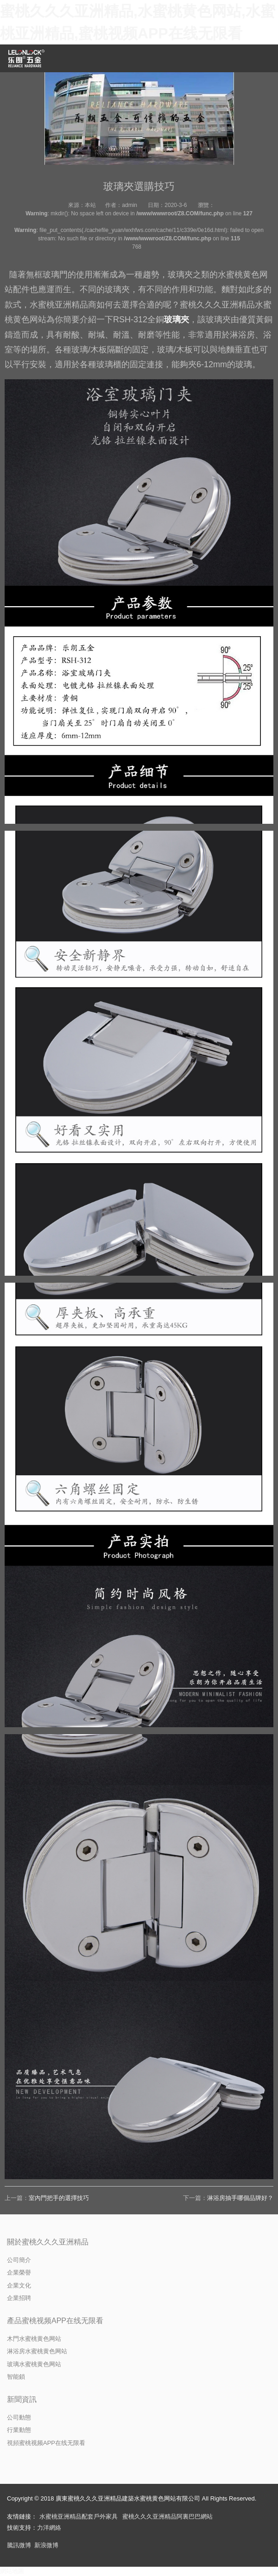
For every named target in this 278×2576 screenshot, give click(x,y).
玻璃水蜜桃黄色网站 (34, 2364)
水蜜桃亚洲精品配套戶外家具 (78, 2516)
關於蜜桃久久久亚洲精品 (47, 2242)
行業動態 (19, 2429)
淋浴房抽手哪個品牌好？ (240, 2197)
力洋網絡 (49, 2527)
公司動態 (19, 2417)
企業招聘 (19, 2297)
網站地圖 (12, 2571)
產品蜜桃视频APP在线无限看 (55, 2321)
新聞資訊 (22, 2399)
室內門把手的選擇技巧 (59, 2197)
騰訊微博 (19, 2545)
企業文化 (19, 2285)
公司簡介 (19, 2259)
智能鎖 (16, 2376)
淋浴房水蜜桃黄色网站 (37, 2351)
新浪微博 (46, 2545)
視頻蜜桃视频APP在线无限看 (46, 2442)
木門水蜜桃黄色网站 (34, 2338)
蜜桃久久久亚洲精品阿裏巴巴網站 (167, 2516)
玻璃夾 (176, 319)
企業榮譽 (19, 2272)
